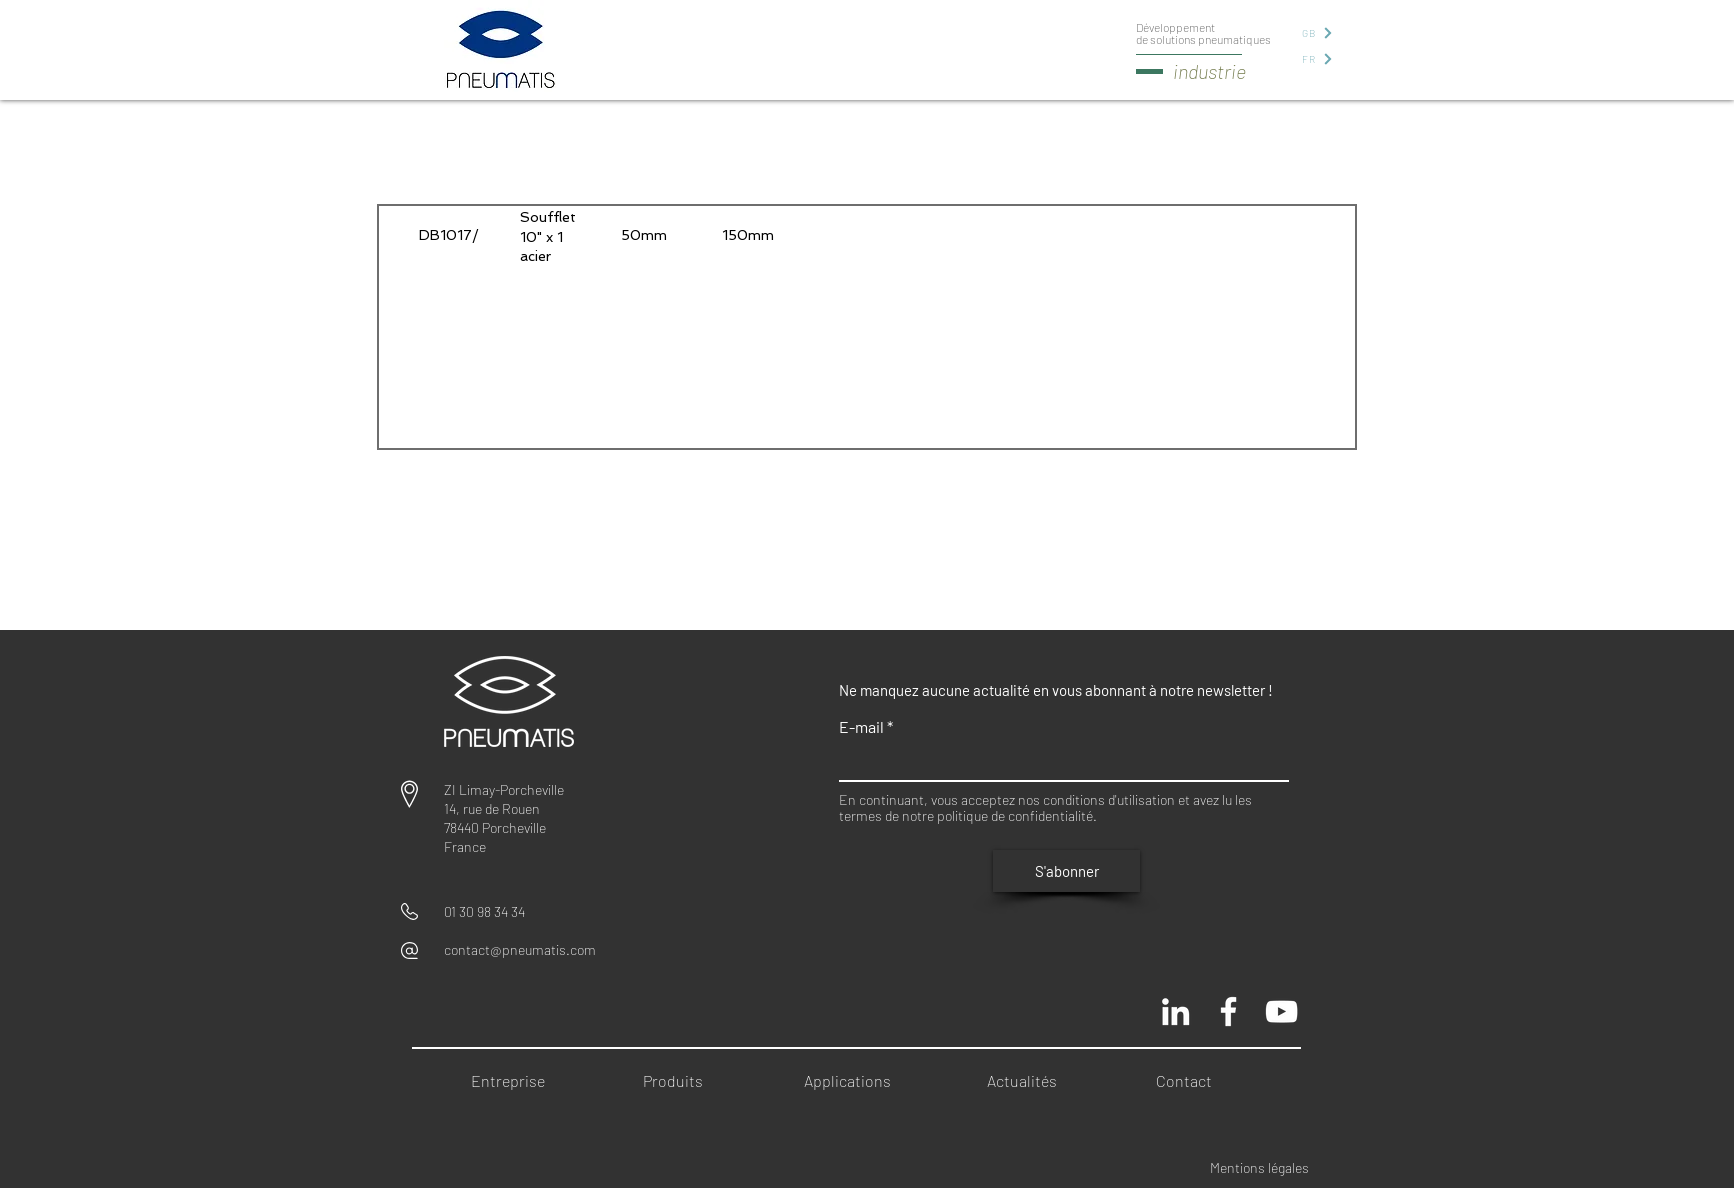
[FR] (1316, 58)
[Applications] (856, 1081)
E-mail (861, 727)
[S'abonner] (1066, 871)
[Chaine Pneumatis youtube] (1281, 1011)
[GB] (1316, 32)
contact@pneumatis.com (520, 949)
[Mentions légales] (1273, 1167)
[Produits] (680, 1081)
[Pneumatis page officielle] (1228, 1011)
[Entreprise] (513, 1081)
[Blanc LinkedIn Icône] (1175, 1011)
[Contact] (1190, 1081)
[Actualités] (1029, 1081)
